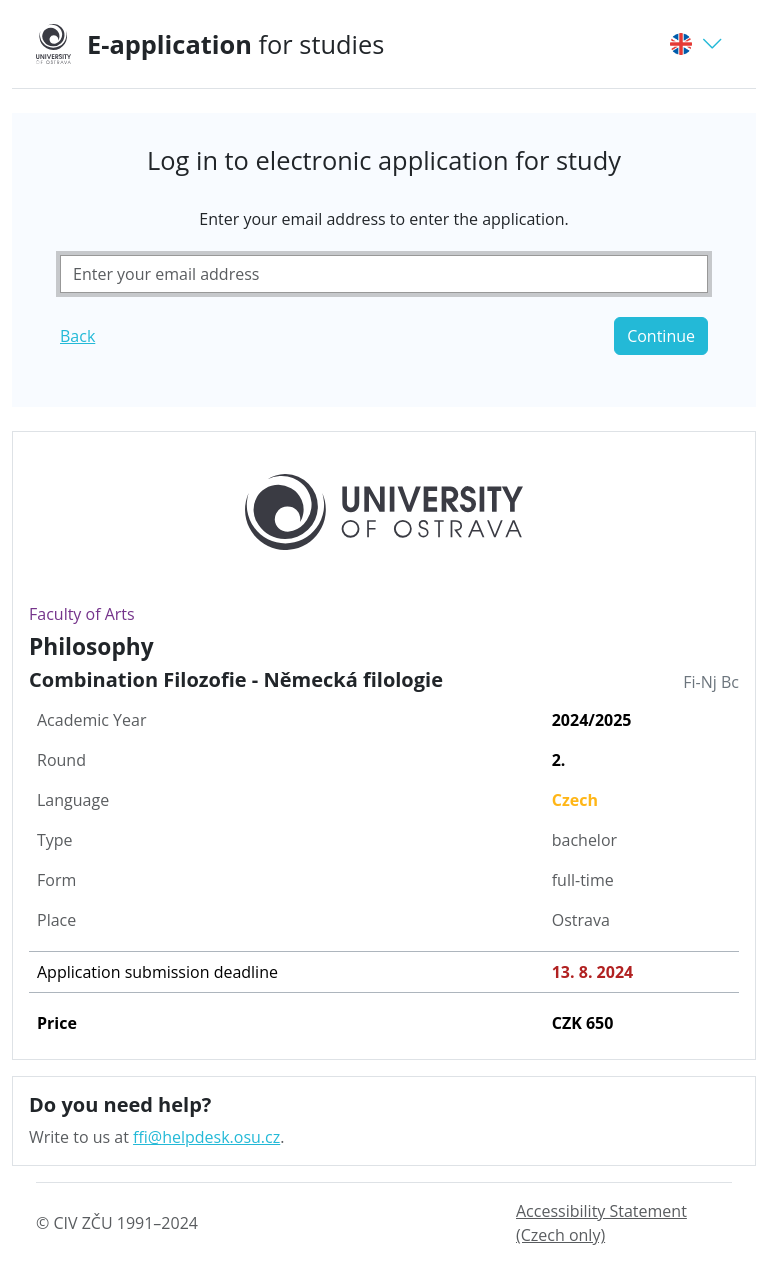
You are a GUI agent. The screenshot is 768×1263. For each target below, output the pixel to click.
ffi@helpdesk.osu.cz (206, 1137)
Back (77, 336)
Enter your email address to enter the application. (383, 219)
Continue (661, 336)
